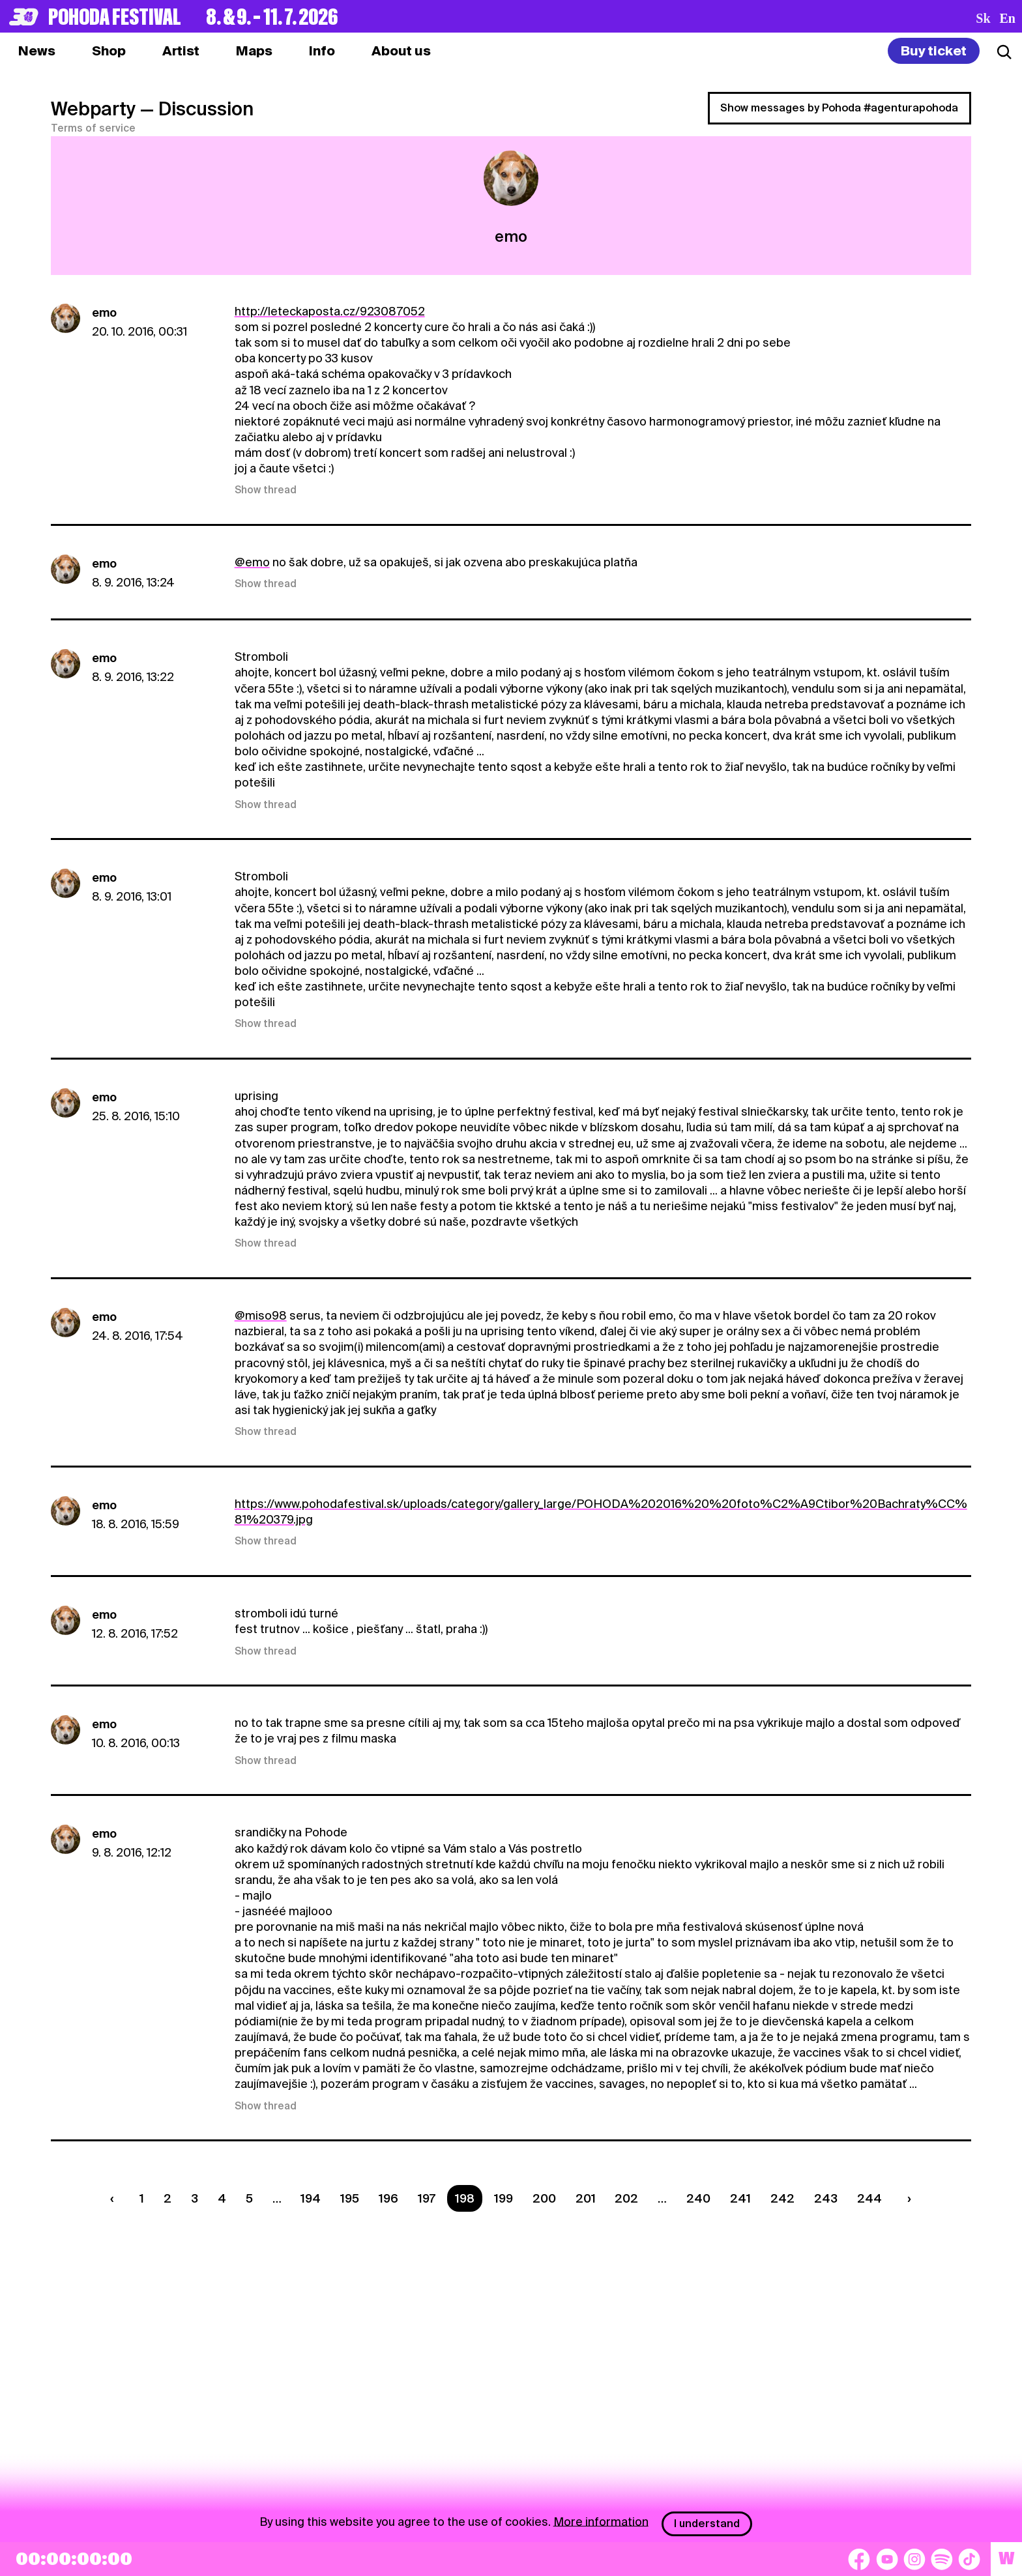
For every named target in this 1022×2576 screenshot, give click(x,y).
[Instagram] (914, 2559)
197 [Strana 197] (426, 2198)
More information (601, 2521)
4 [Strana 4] (222, 2198)
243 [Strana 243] (826, 2198)
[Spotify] (942, 2559)
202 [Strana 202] (626, 2198)
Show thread (266, 490)
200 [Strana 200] (544, 2198)
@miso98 (261, 1315)
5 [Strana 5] (249, 2198)
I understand (707, 2523)
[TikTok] (969, 2559)
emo (104, 312)
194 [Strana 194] (310, 2198)
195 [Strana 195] (349, 2198)
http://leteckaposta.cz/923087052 (330, 311)
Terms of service (93, 128)
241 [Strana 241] (740, 2198)
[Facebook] (859, 2559)
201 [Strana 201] (586, 2198)
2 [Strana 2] (167, 2198)
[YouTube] (887, 2559)
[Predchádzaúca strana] (115, 2198)
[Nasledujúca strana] (906, 2198)
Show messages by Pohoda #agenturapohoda (839, 108)
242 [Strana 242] (782, 2198)
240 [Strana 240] (698, 2198)
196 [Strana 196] (388, 2198)
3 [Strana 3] (194, 2198)
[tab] (109, 51)
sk (983, 18)
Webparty (93, 109)
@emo (252, 562)
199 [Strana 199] (503, 2198)
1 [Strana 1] (141, 2198)
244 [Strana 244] (869, 2198)
